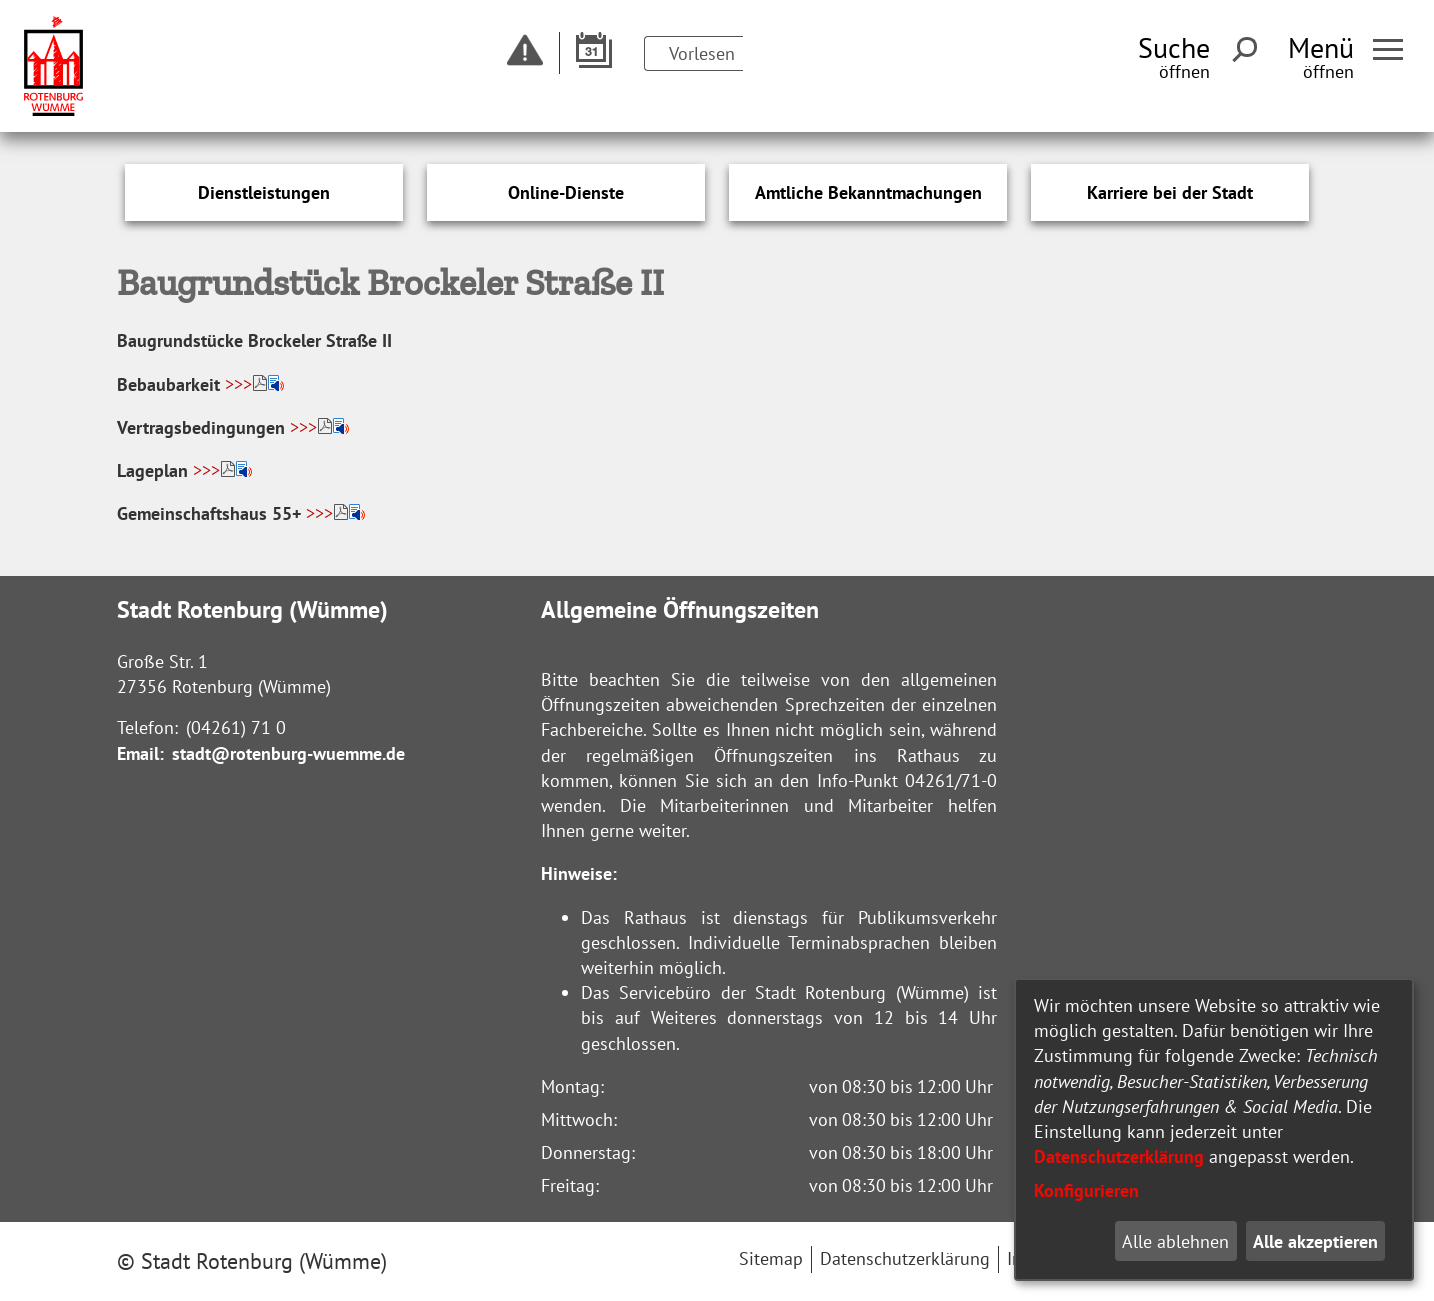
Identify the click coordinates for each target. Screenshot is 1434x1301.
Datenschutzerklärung (1119, 1156)
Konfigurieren (1086, 1190)
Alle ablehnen (1175, 1241)
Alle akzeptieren (1315, 1241)
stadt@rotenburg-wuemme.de (288, 753)
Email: (140, 753)
